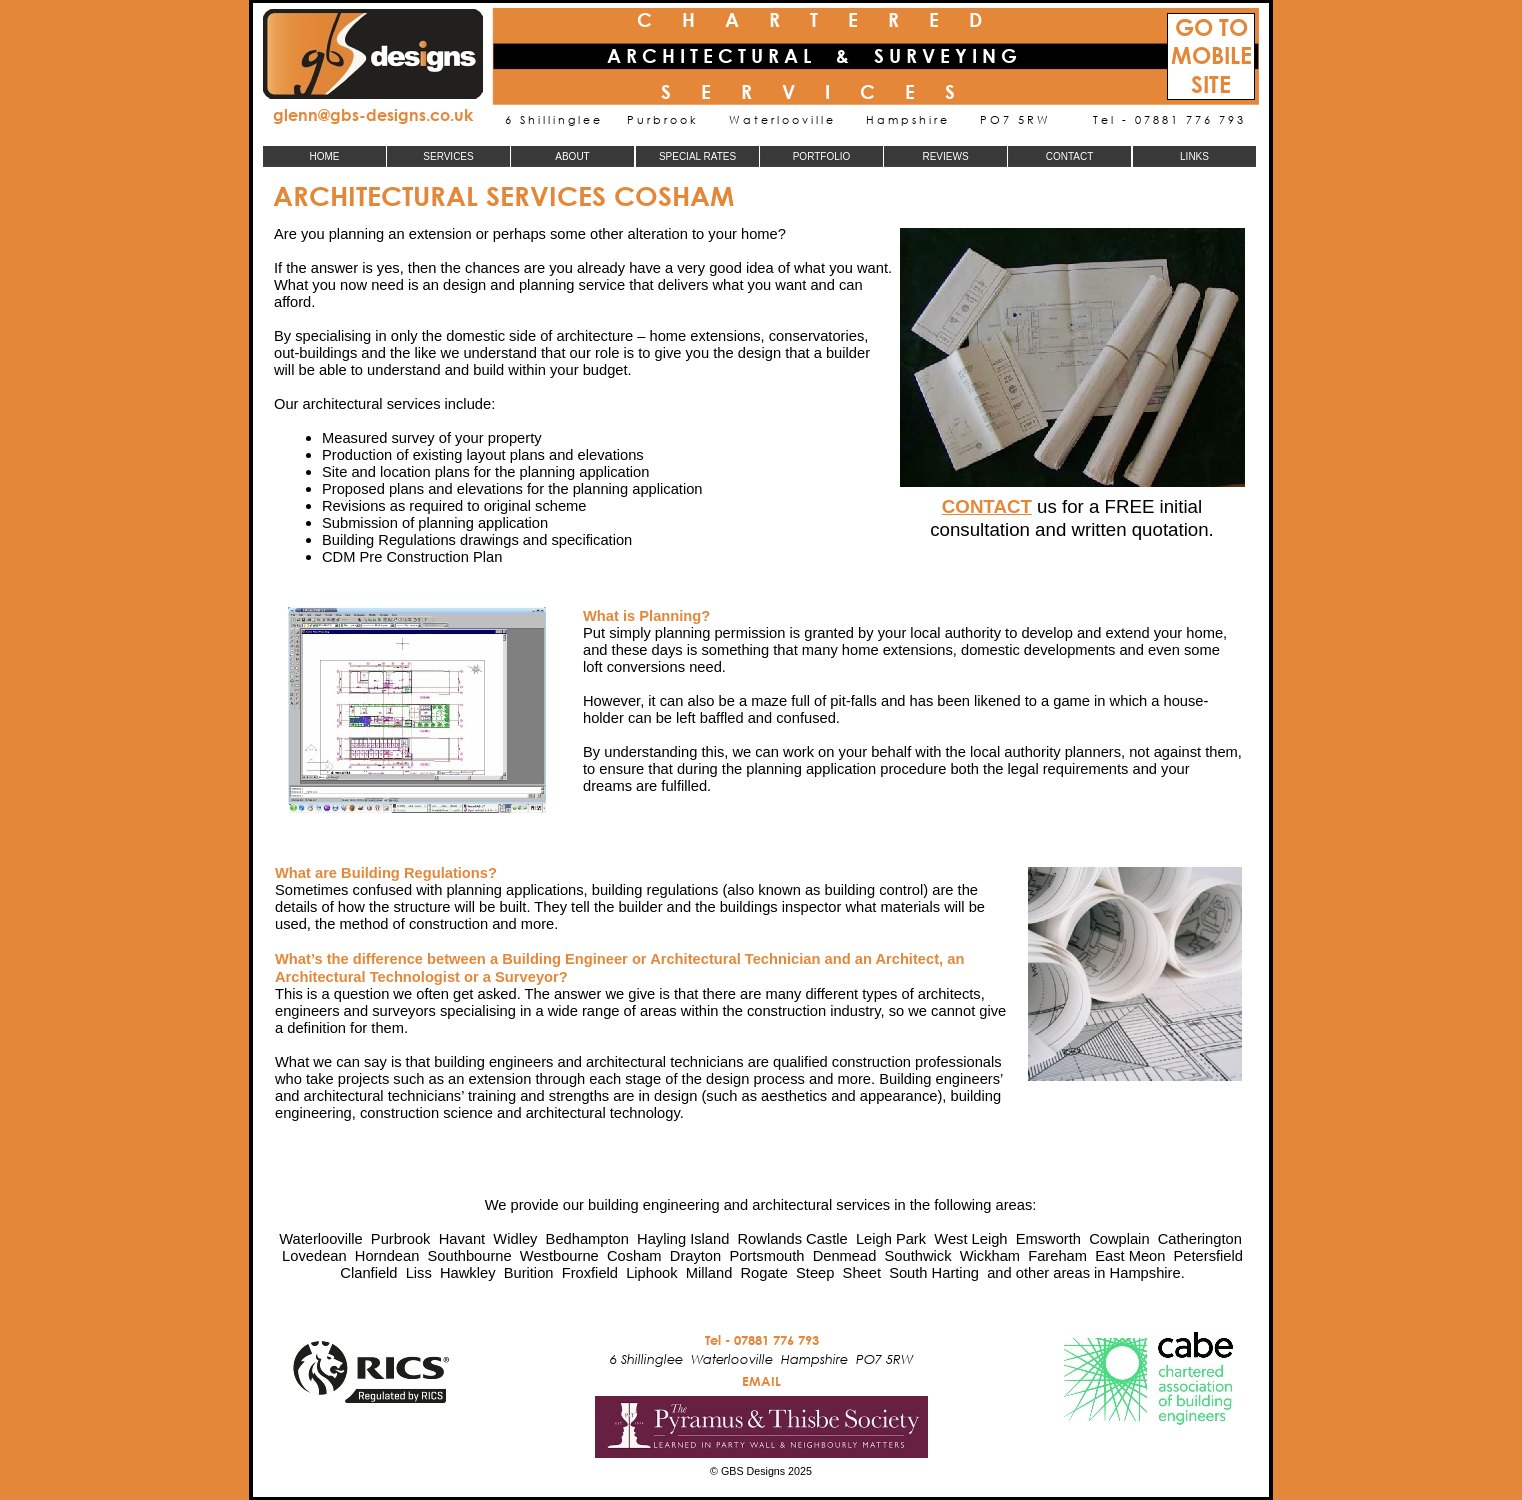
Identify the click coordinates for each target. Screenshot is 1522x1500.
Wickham (990, 1256)
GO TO (1211, 27)
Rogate (763, 1273)
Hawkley (468, 1273)
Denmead (845, 1256)
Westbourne (559, 1256)
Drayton (695, 1256)
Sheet (862, 1273)
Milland (709, 1273)
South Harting (934, 1273)
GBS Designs (753, 1471)
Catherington (1200, 1239)
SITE (1211, 84)
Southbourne (470, 1256)
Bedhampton (587, 1239)
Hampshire (1145, 1273)
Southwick (918, 1256)
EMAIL (761, 1381)
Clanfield (368, 1273)
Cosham (634, 1256)
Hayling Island (683, 1239)
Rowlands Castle (793, 1239)
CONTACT (987, 506)
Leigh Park (891, 1239)
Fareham (1057, 1256)
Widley (515, 1239)
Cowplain (1119, 1239)
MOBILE (1211, 55)
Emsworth (1048, 1239)
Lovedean (314, 1256)
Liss (419, 1273)
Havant (462, 1239)
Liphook (651, 1273)
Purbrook (401, 1239)
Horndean (387, 1256)
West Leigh (970, 1239)
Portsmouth (766, 1256)
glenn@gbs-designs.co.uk (373, 114)
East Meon (1130, 1256)
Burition (529, 1273)
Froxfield (590, 1273)
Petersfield (1208, 1256)
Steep (815, 1273)
